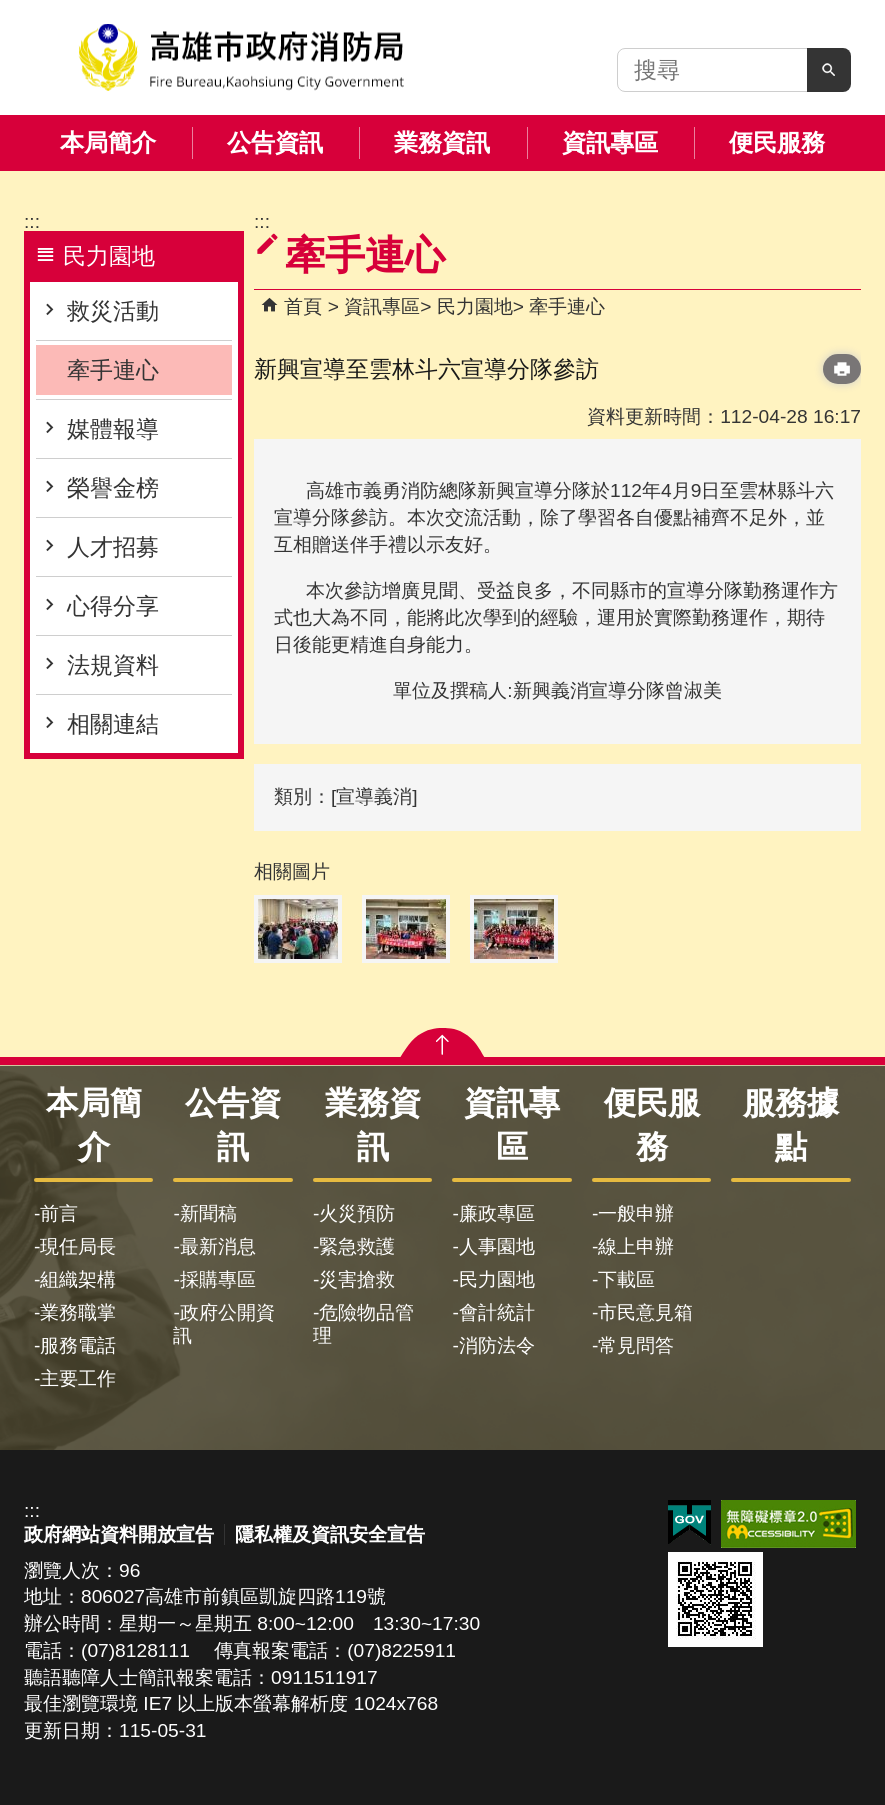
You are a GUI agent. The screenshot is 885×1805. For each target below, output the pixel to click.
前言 (59, 1213)
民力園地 (475, 306)
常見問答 (636, 1345)
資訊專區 (610, 142)
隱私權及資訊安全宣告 (330, 1534)
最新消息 (218, 1246)
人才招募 (113, 547)
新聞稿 (208, 1213)
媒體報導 (113, 429)
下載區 (626, 1279)
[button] (829, 70)
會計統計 (497, 1312)
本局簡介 (108, 142)
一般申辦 (636, 1213)
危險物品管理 (363, 1324)
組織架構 (78, 1279)
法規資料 (113, 665)
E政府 (689, 1522)
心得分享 (113, 606)
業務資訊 (442, 142)
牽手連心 (113, 370)
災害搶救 (357, 1279)
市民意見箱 (645, 1312)
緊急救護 (357, 1246)
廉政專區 (497, 1213)
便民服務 (777, 142)
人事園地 (497, 1246)
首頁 (303, 306)
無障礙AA (788, 1524)
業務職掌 (78, 1312)
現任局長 (78, 1246)
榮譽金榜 (113, 488)
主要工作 (78, 1378)
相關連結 (113, 724)
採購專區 (218, 1279)
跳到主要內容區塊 (10, 10)
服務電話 (78, 1345)
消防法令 (497, 1345)
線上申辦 (636, 1246)
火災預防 (357, 1213)
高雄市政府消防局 (241, 57)
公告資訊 (275, 142)
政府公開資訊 (223, 1324)
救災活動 (113, 311)
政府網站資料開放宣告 (119, 1534)
